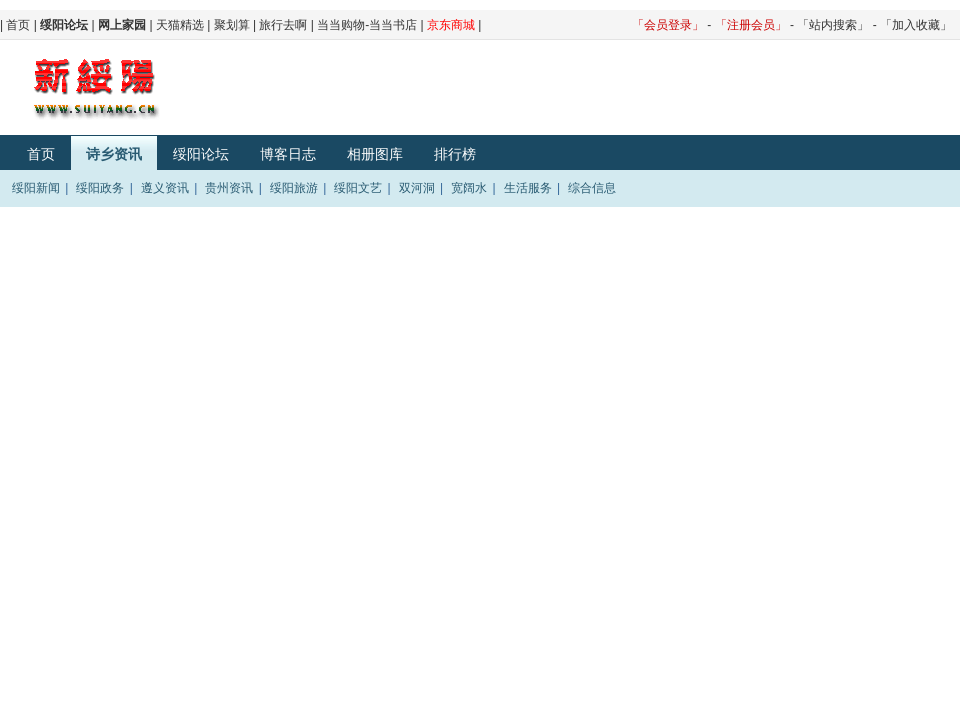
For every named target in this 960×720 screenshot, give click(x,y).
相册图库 (375, 154)
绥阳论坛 (201, 154)
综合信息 (592, 188)
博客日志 (288, 154)
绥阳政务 (100, 188)
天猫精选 (180, 25)
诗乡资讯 (114, 154)
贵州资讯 (229, 188)
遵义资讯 (165, 188)
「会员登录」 (668, 25)
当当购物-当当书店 (367, 25)
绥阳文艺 (358, 188)
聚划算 (232, 25)
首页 (18, 25)
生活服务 (528, 188)
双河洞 (417, 188)
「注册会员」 (751, 25)
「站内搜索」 (833, 25)
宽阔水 (469, 188)
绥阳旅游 (294, 188)
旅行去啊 (283, 25)
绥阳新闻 (36, 188)
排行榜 (455, 154)
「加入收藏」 (916, 25)
